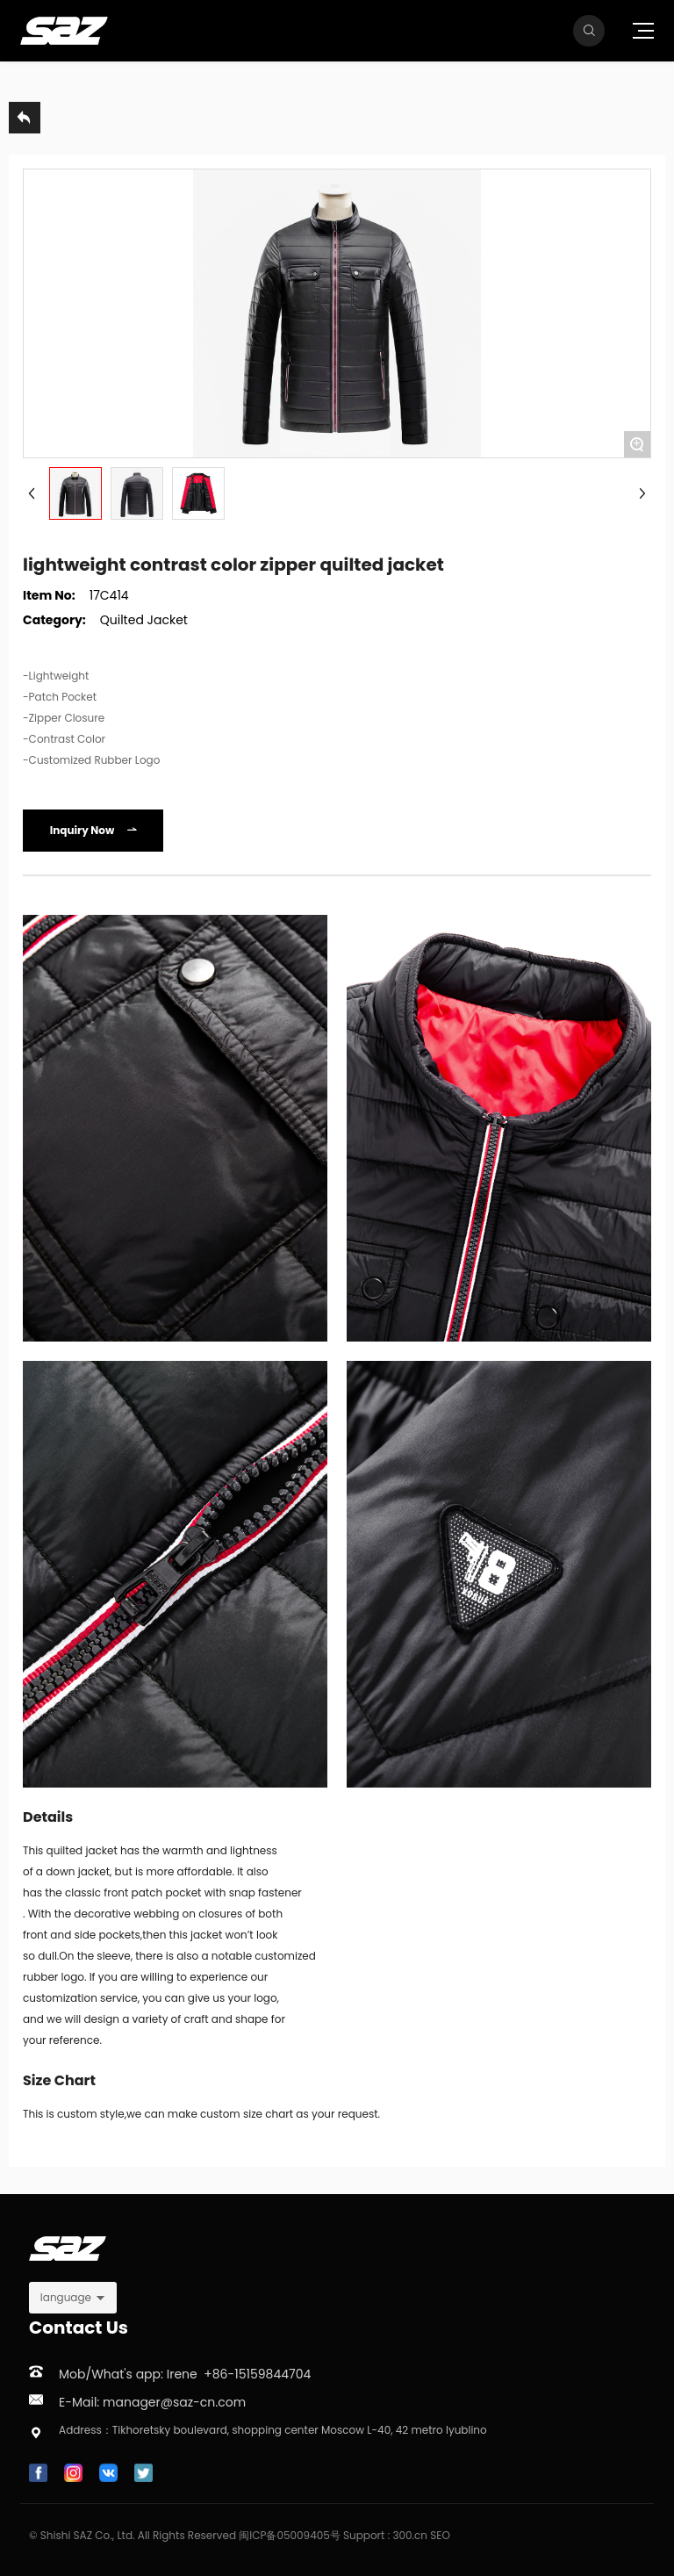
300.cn (409, 2535)
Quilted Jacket (144, 620)
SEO (440, 2535)
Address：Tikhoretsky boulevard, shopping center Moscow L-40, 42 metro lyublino (273, 2429)
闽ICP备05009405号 (290, 2535)
